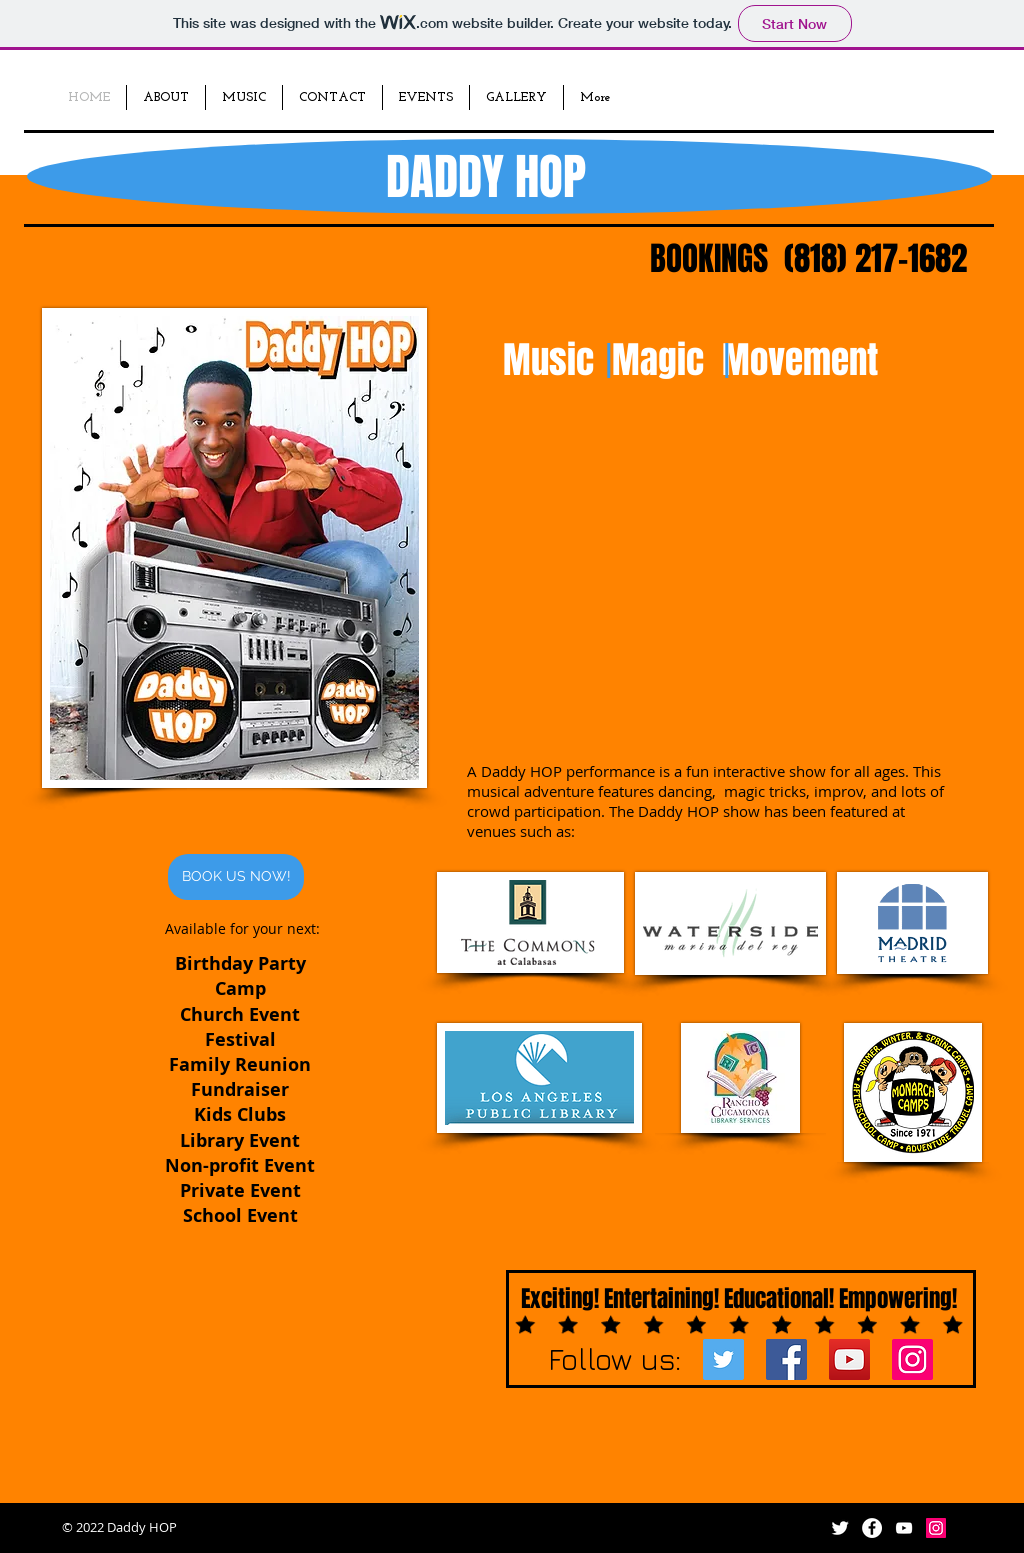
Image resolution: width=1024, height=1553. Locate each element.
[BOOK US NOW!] (236, 877)
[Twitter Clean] (840, 1528)
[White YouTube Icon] (904, 1528)
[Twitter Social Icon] (723, 1359)
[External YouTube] (707, 600)
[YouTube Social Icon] (849, 1359)
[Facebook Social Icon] (786, 1359)
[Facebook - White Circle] (872, 1528)
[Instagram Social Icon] (912, 1359)
